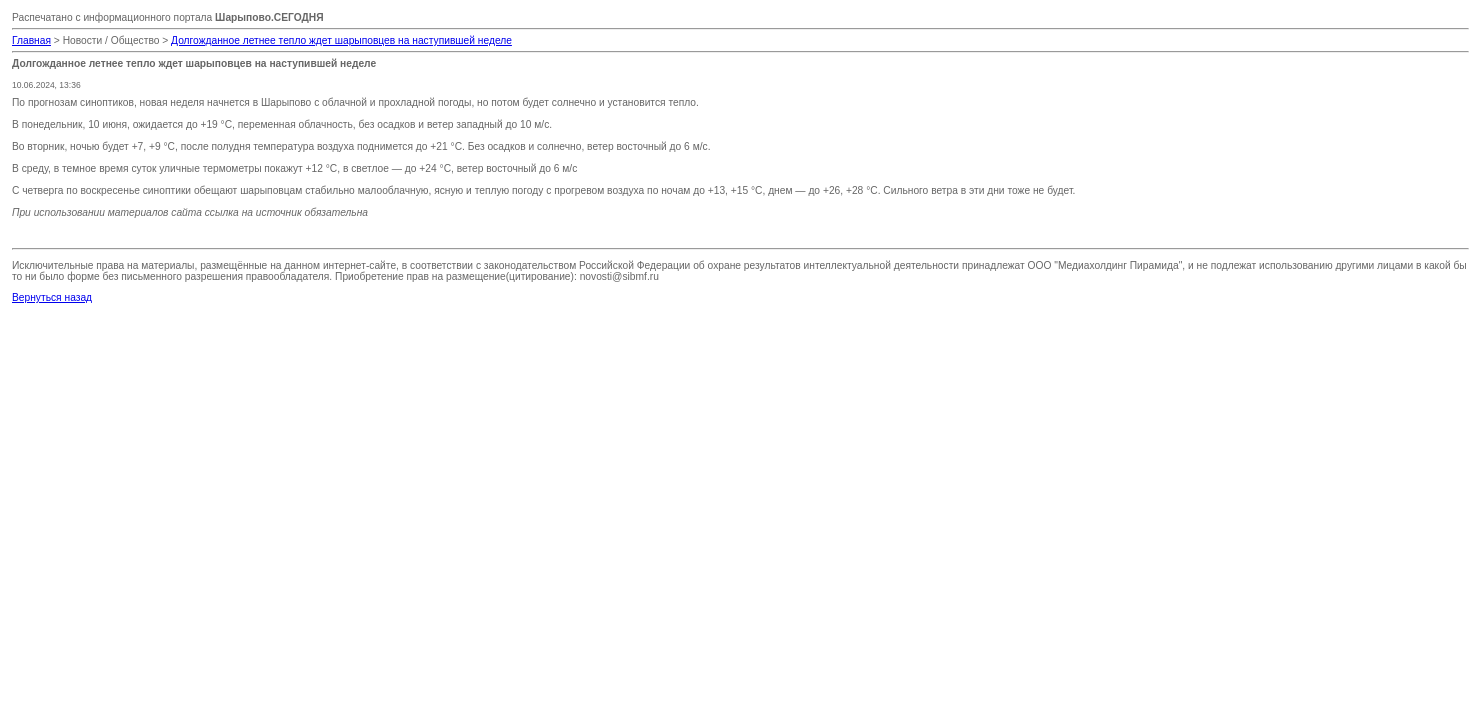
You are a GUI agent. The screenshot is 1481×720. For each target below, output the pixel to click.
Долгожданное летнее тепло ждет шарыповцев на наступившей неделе (341, 40)
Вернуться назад (52, 297)
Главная (31, 40)
